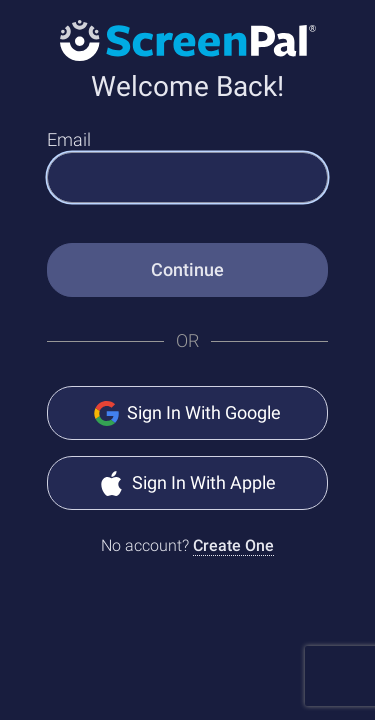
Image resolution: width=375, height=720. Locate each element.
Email (69, 139)
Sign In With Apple (187, 483)
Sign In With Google (187, 413)
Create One (233, 545)
